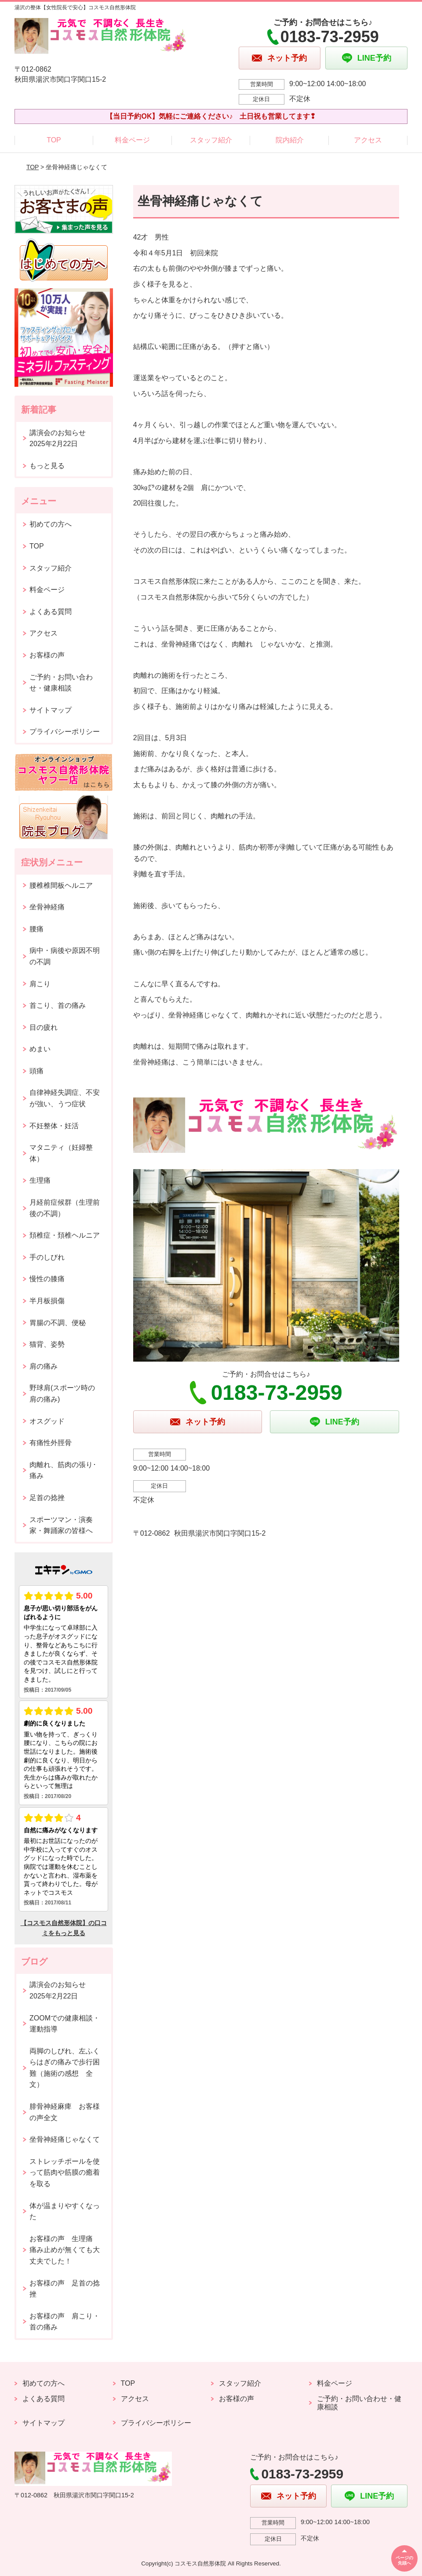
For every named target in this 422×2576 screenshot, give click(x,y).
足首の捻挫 (47, 1497)
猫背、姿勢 (47, 1344)
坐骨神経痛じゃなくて (64, 2139)
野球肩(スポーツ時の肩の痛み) (62, 1393)
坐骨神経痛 (47, 907)
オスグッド (47, 1421)
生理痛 (40, 1180)
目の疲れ (43, 1027)
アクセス (368, 140)
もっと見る (47, 465)
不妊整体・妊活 (54, 1126)
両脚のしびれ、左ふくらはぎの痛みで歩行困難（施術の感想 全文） (64, 2068)
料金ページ (132, 140)
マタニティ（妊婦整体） (61, 1153)
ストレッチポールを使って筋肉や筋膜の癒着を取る (64, 2172)
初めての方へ (50, 524)
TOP (54, 140)
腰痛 (36, 929)
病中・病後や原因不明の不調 (64, 956)
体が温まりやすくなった (64, 2211)
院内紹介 (290, 140)
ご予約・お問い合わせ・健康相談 (61, 682)
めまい (40, 1049)
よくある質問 (50, 611)
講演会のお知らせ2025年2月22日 (57, 438)
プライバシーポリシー (64, 731)
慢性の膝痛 (47, 1279)
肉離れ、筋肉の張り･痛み (62, 1470)
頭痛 (36, 1071)
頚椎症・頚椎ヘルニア (64, 1235)
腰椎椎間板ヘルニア (61, 885)
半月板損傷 (47, 1300)
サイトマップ (50, 710)
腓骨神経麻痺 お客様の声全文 (64, 2112)
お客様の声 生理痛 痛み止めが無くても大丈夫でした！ (64, 2250)
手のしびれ (47, 1257)
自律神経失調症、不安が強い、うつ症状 (64, 1098)
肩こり (40, 984)
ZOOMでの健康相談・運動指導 (64, 2023)
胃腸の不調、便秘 (57, 1322)
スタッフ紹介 (211, 140)
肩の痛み (43, 1366)
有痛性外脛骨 (50, 1442)
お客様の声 (47, 655)
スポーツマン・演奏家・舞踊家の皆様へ (61, 1525)
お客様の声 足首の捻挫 (64, 2288)
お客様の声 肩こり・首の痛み (64, 2321)
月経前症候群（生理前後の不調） (64, 1208)
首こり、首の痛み (57, 1005)
